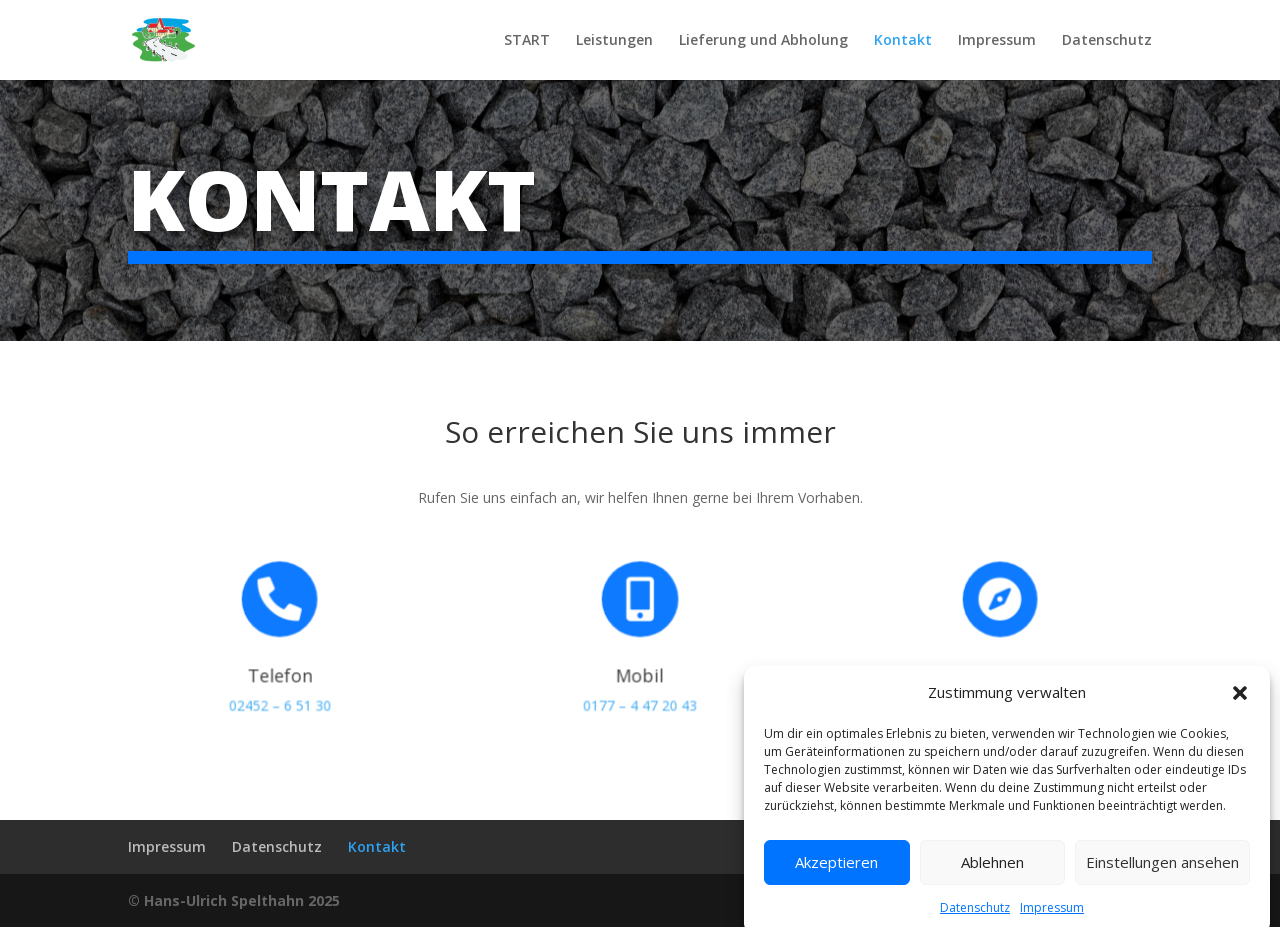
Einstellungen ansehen (1162, 886)
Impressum (997, 41)
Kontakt (903, 41)
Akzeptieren (836, 886)
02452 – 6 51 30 (279, 699)
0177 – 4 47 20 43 (640, 699)
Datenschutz (1107, 41)
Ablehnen (992, 886)
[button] (1240, 716)
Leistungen (614, 41)
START (527, 41)
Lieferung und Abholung (763, 41)
